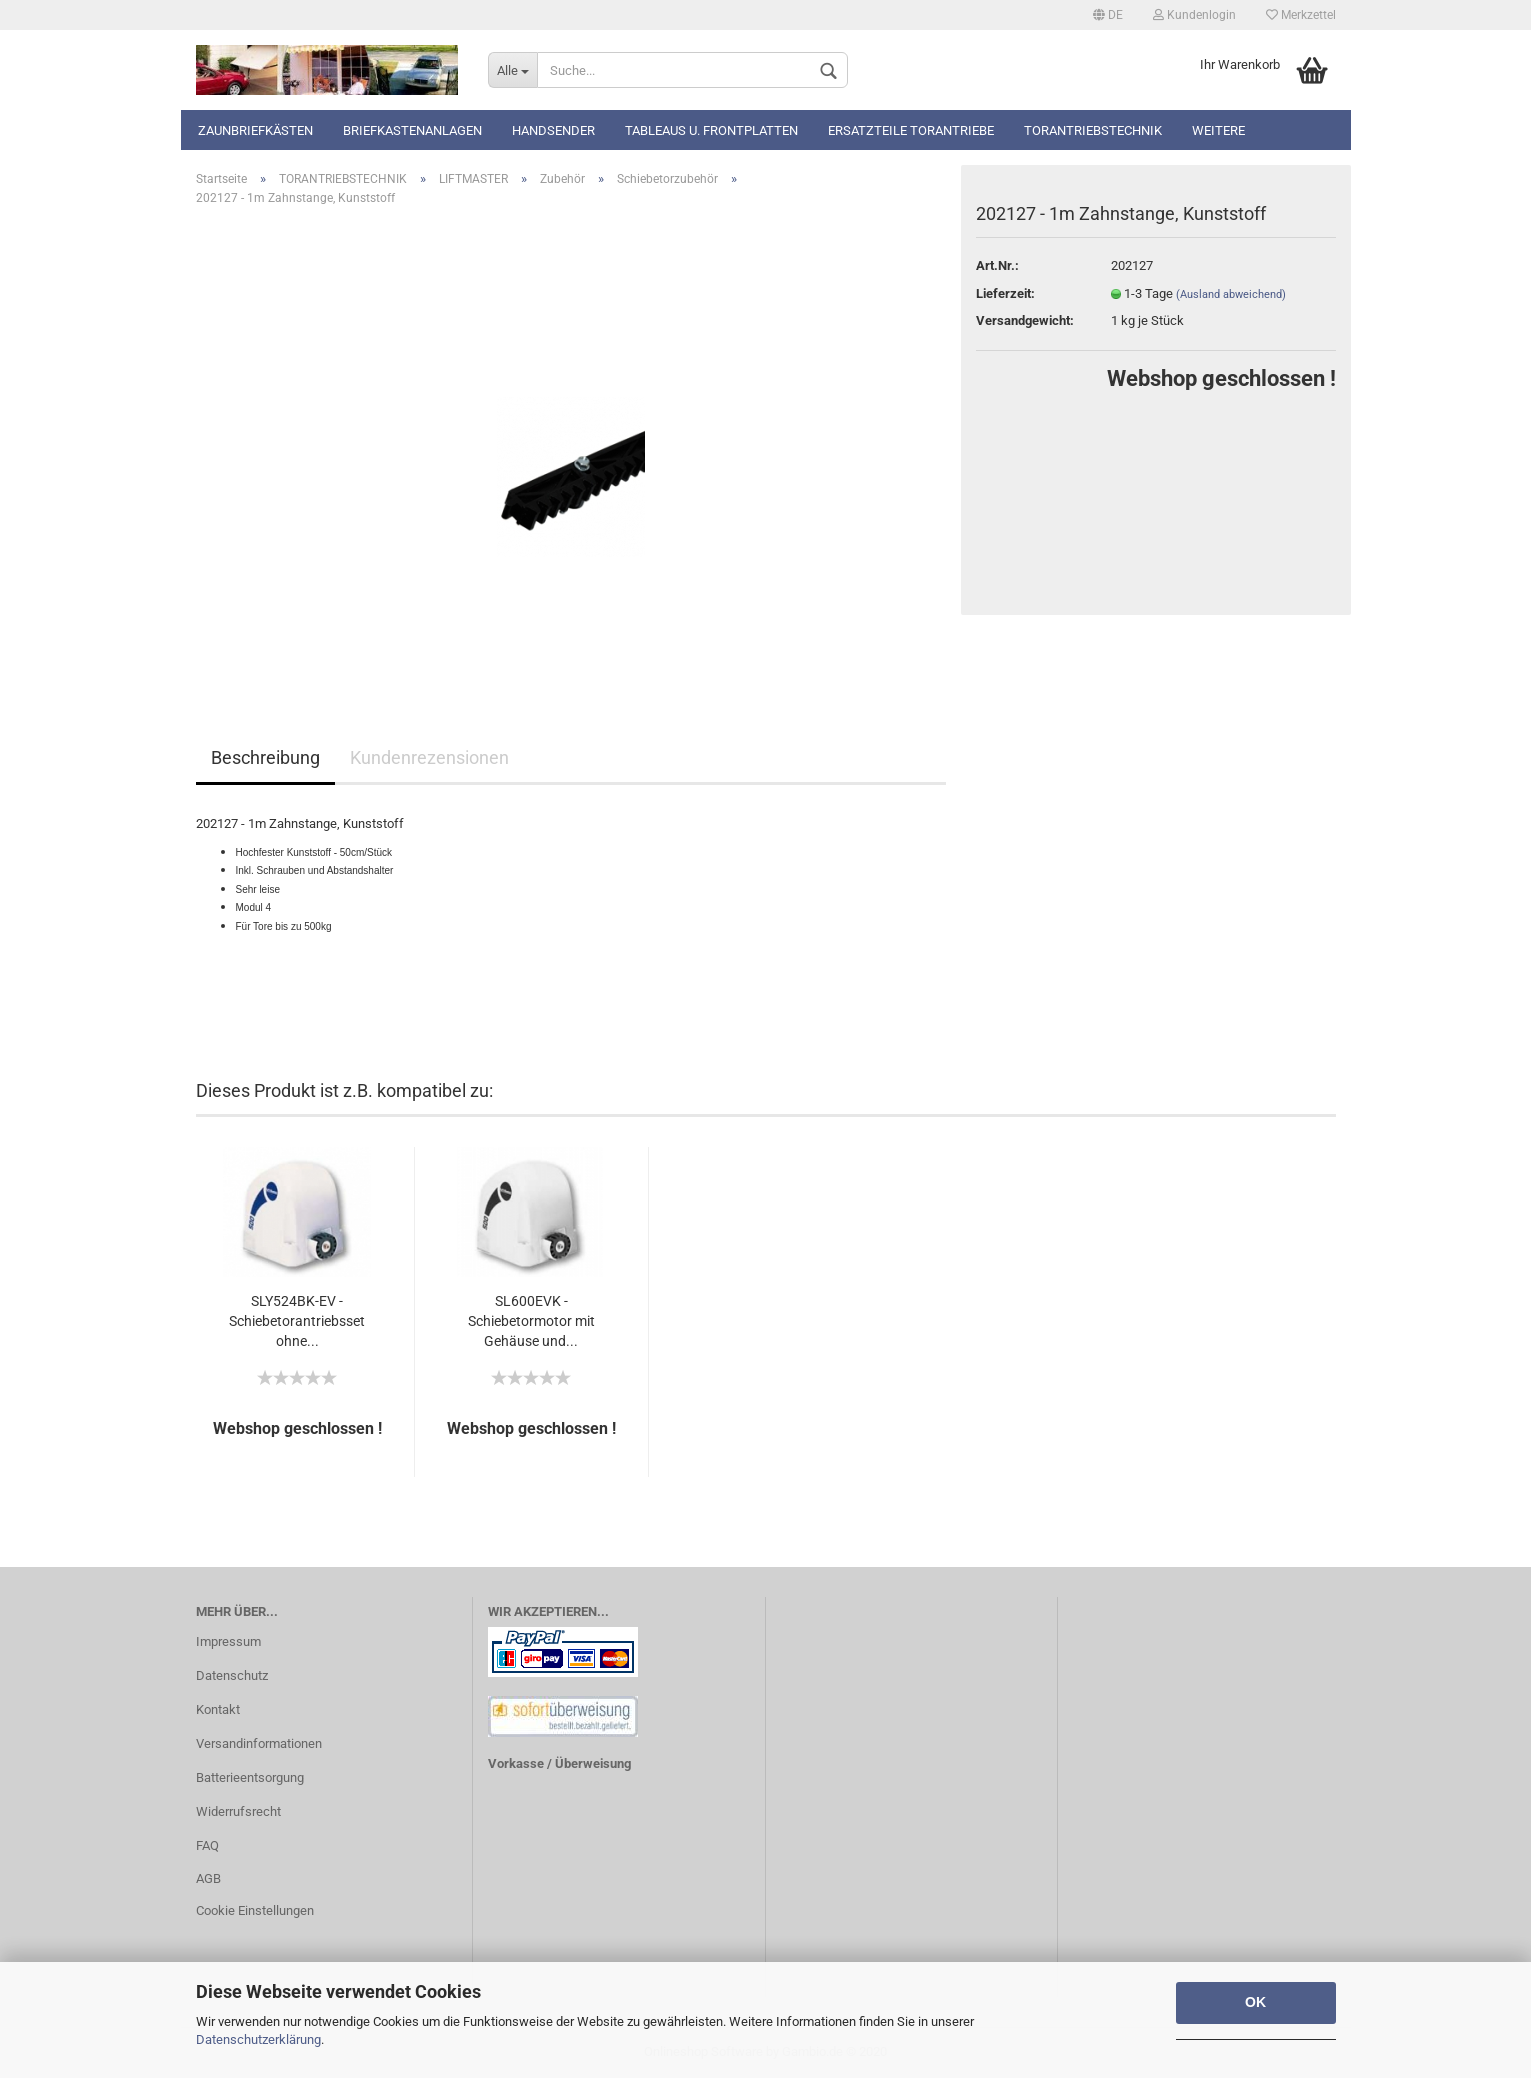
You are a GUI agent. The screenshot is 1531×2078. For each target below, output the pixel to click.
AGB (208, 1878)
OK (1255, 2002)
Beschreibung (265, 757)
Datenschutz (232, 1675)
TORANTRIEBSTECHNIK (1093, 130)
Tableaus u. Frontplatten (711, 130)
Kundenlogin (1194, 15)
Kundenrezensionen (429, 757)
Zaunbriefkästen (255, 130)
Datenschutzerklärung (258, 2039)
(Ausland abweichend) (1231, 294)
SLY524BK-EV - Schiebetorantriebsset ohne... (297, 1321)
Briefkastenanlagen (412, 130)
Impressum (228, 1641)
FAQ (207, 1845)
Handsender (553, 130)
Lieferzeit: (1005, 293)
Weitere (1218, 130)
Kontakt (218, 1709)
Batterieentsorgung (250, 1777)
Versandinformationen (259, 1743)
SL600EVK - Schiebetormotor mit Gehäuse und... (531, 1321)
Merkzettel (1301, 15)
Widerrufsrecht (238, 1811)
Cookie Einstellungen (255, 1910)
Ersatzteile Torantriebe (911, 130)
